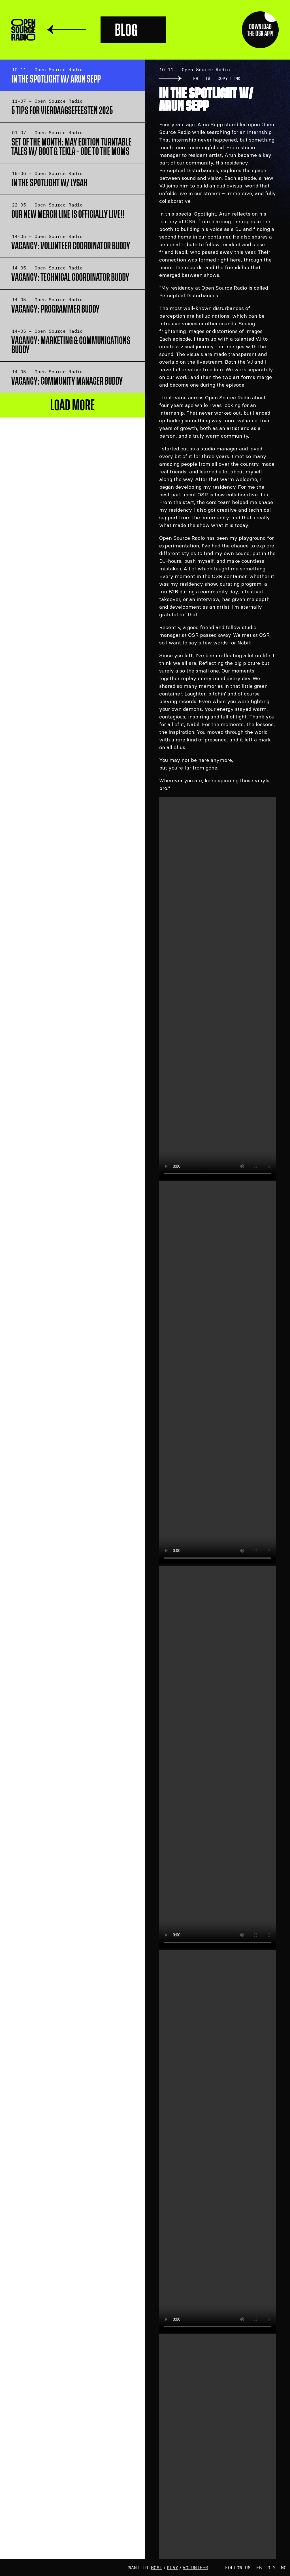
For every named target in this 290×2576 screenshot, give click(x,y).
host (156, 2567)
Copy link (229, 78)
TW (207, 78)
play (172, 2567)
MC (284, 2567)
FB (195, 78)
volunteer (195, 2567)
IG (267, 2567)
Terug (66, 29)
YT (275, 2567)
